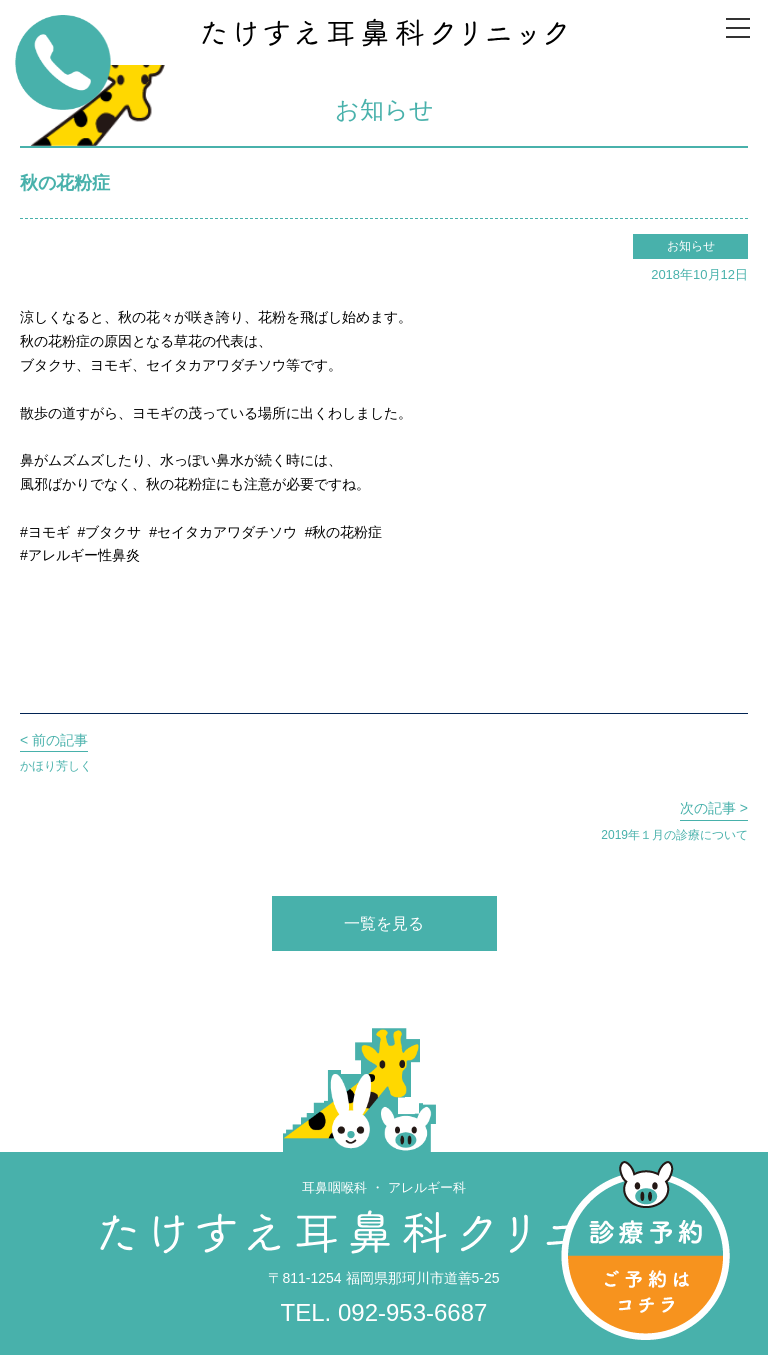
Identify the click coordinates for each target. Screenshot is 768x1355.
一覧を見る (384, 923)
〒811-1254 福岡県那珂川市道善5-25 (383, 1278)
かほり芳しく (56, 751)
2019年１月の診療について (674, 819)
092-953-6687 (412, 1312)
